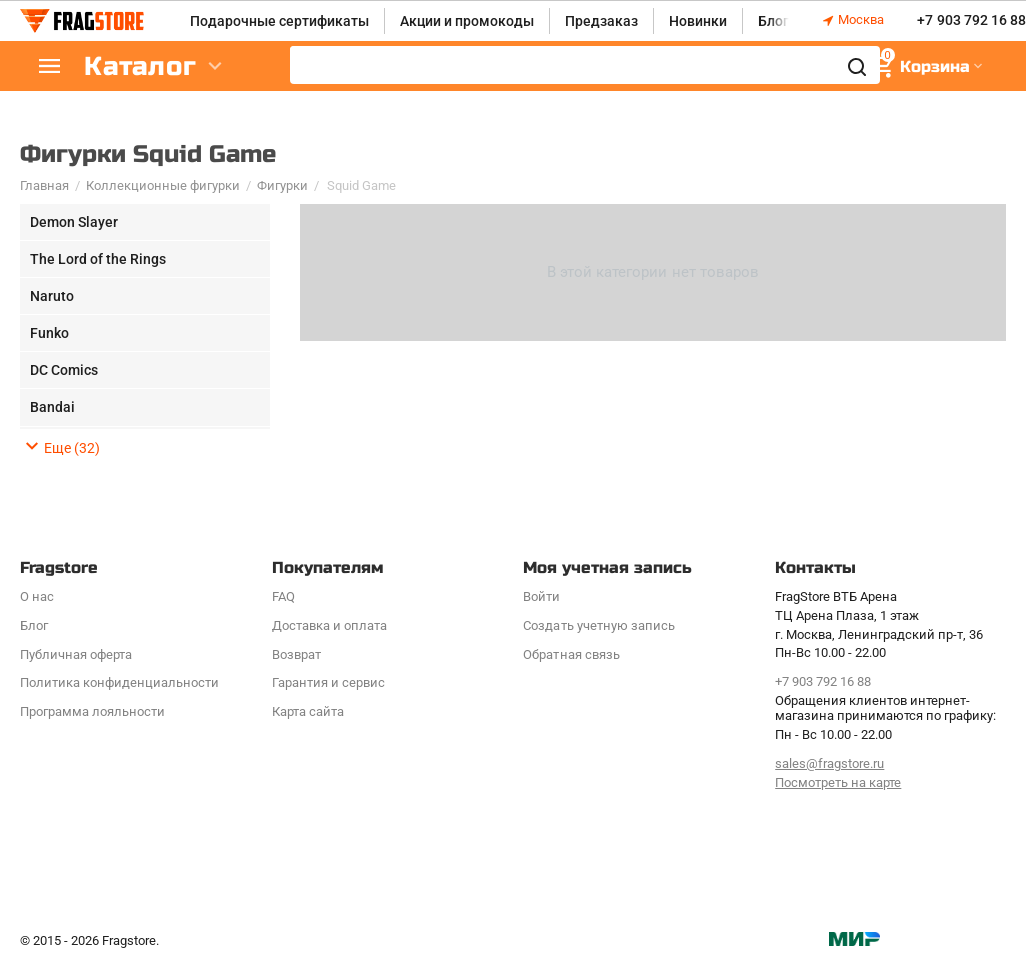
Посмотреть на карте (838, 782)
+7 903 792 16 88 (971, 21)
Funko (49, 333)
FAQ (283, 596)
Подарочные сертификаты (279, 21)
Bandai (52, 407)
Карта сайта (308, 711)
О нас (37, 596)
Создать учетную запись (598, 625)
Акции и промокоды (467, 21)
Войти (541, 596)
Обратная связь (571, 654)
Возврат (296, 654)
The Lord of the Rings (98, 259)
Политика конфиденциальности (119, 682)
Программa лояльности (92, 711)
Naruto (52, 296)
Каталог (140, 66)
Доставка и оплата (329, 625)
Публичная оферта (76, 654)
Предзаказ (601, 21)
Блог (773, 21)
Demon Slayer (74, 222)
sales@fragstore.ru (829, 763)
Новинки (698, 21)
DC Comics (64, 370)
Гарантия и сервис (328, 682)
